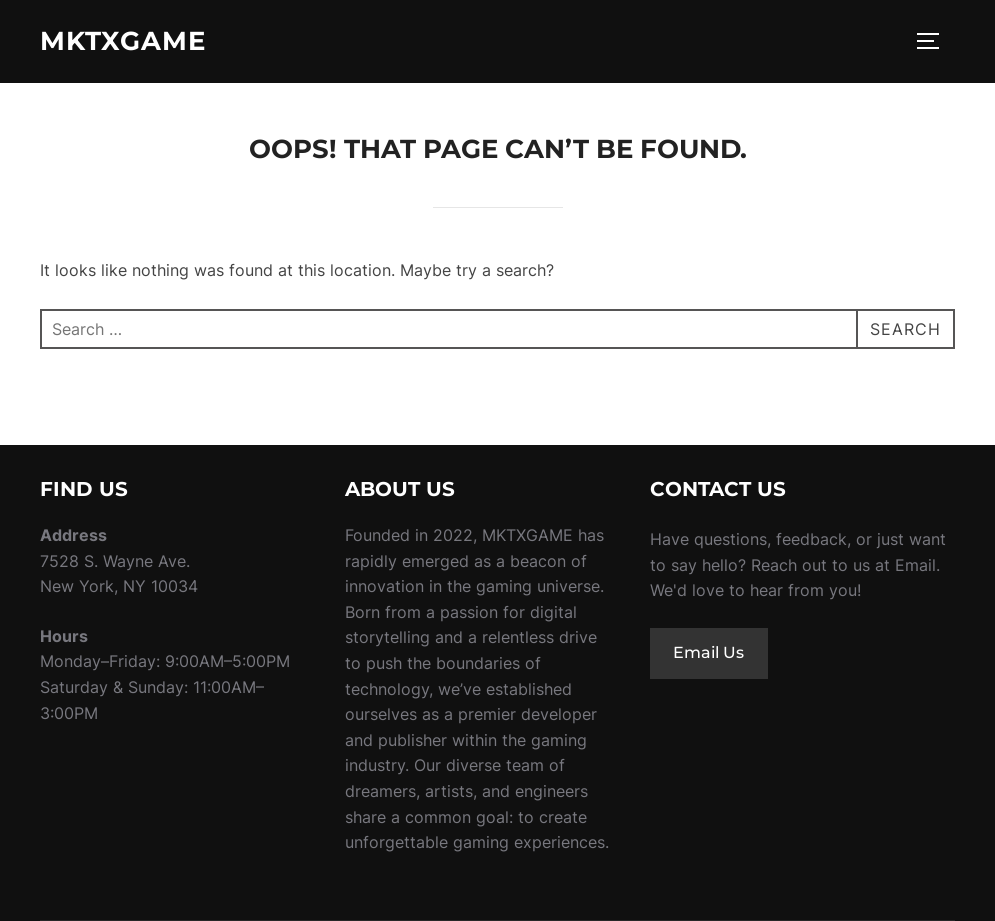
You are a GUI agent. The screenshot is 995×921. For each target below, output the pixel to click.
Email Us (708, 652)
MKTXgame (123, 41)
